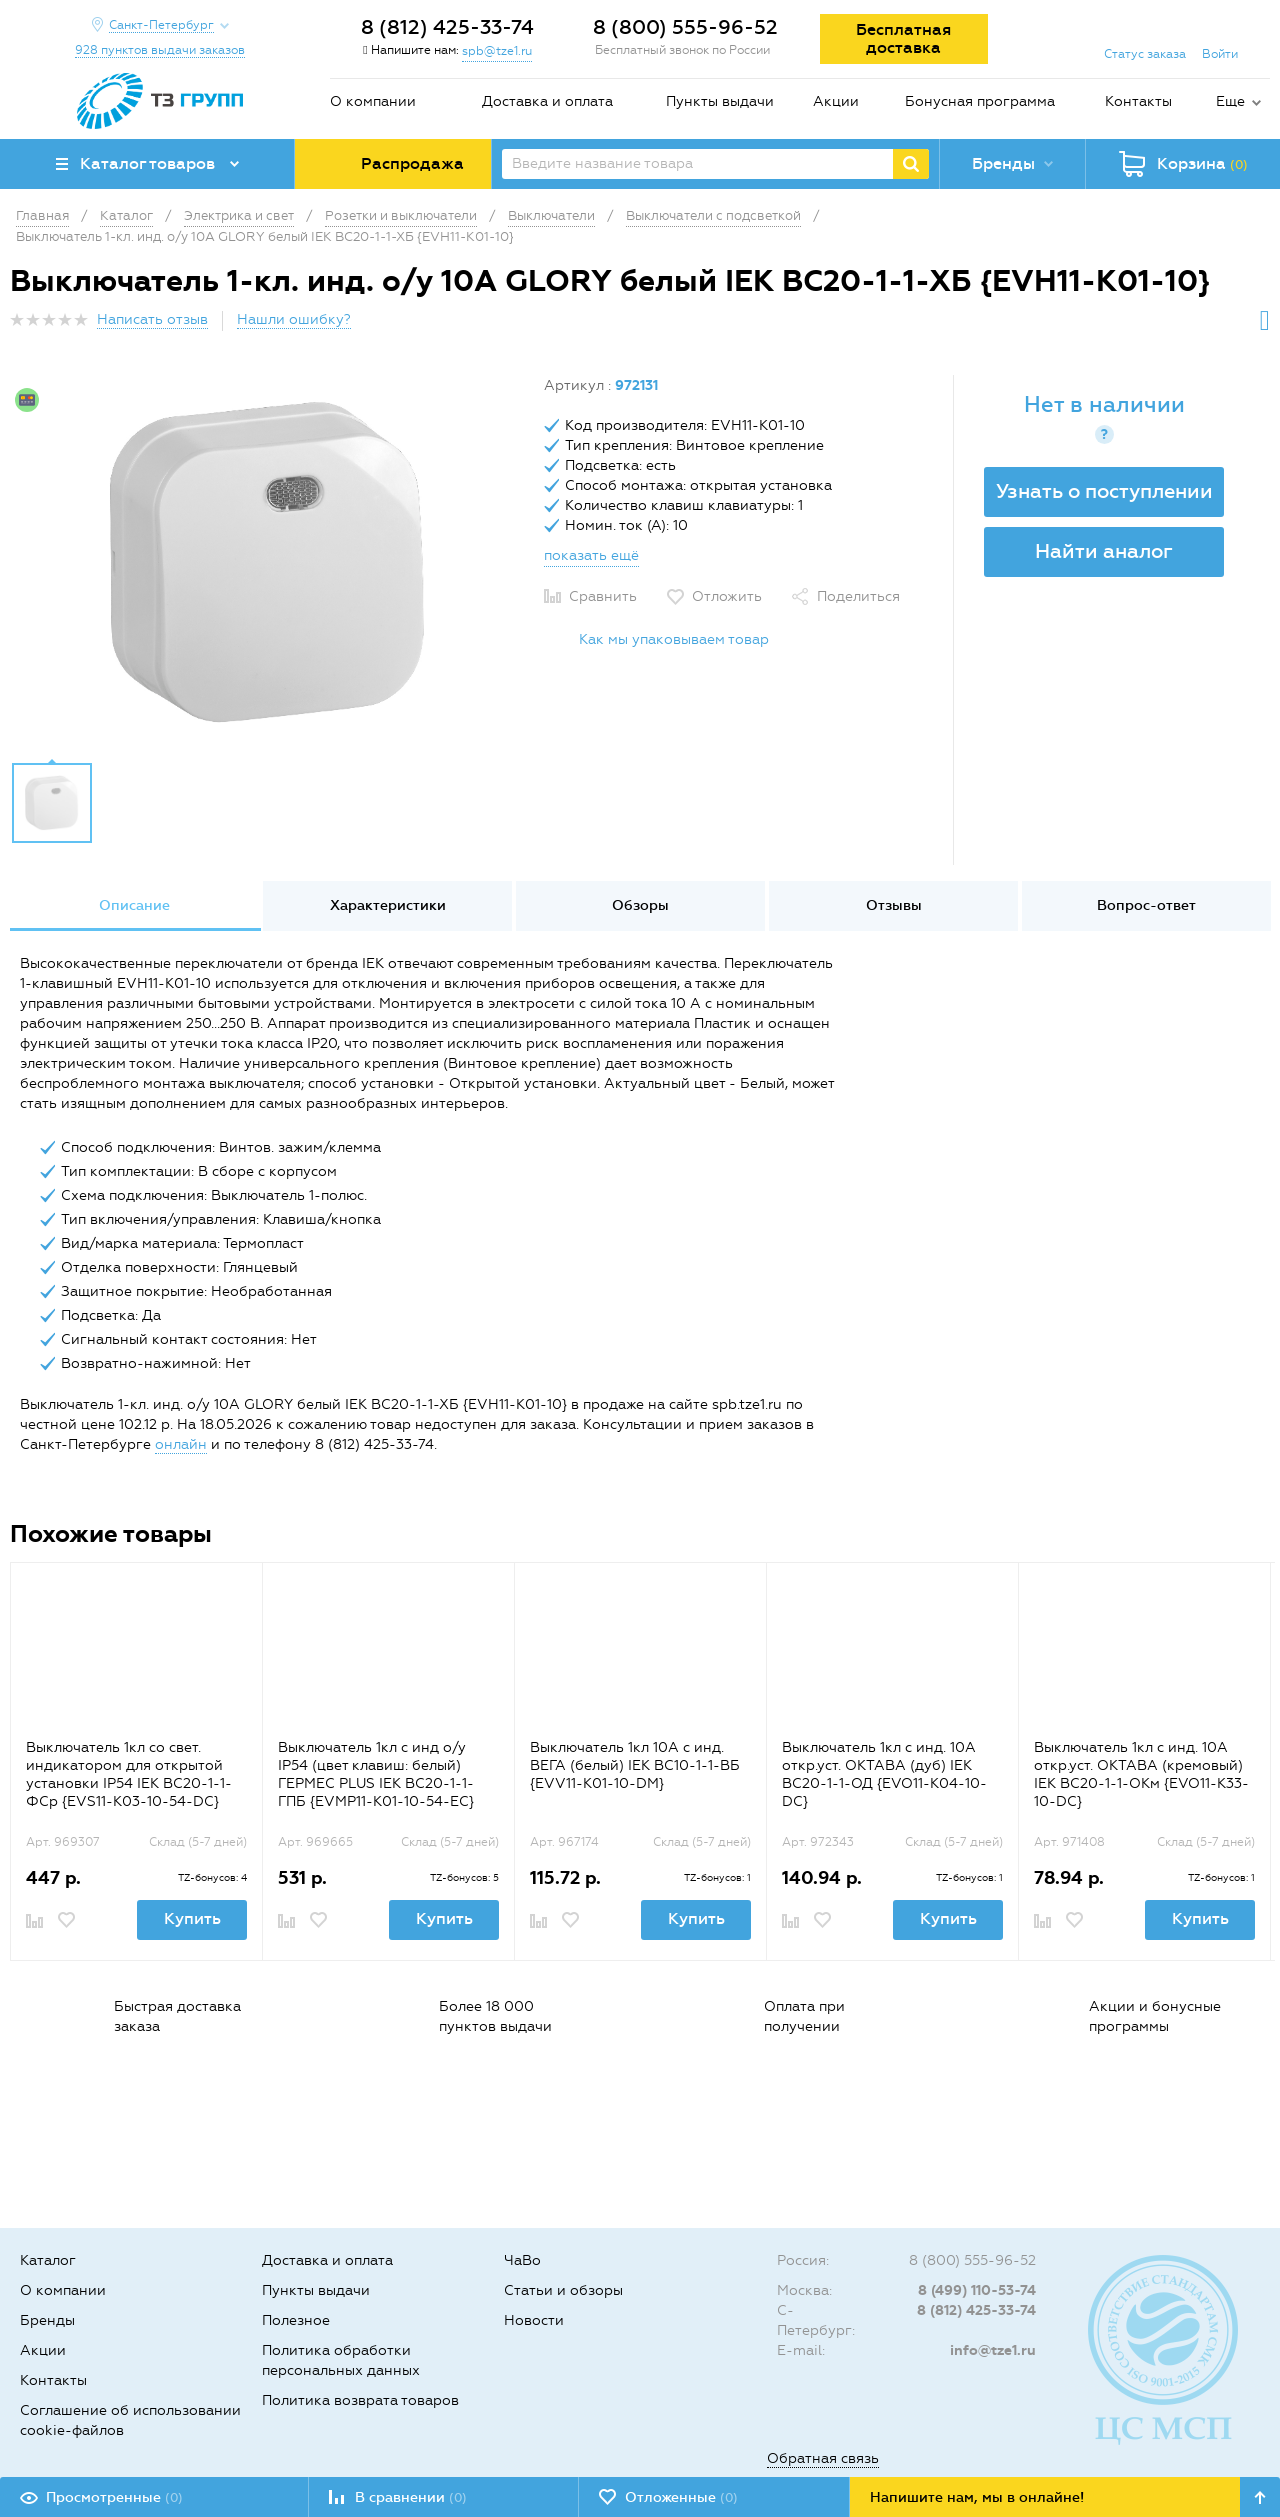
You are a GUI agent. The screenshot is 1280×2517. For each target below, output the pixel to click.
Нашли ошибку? (294, 319)
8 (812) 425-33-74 (447, 27)
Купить (192, 1918)
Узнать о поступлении (1104, 491)
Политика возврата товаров (360, 2400)
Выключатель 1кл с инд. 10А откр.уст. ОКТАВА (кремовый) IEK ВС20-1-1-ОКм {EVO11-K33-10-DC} (1141, 1774)
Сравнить (603, 596)
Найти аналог (1104, 551)
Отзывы (894, 905)
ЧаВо (522, 2260)
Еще (1230, 101)
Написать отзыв (152, 319)
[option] (269, 563)
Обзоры (640, 905)
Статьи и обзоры (563, 2290)
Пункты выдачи (720, 101)
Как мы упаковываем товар (674, 639)
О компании (373, 101)
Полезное (296, 2320)
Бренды (47, 2320)
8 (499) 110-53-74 (977, 2290)
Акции (836, 101)
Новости (534, 2320)
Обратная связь (823, 2458)
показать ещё (591, 555)
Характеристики (388, 905)
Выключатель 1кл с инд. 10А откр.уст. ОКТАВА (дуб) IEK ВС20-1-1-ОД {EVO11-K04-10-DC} (884, 1774)
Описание (134, 905)
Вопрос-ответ (1146, 905)
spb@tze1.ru (497, 51)
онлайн (181, 1444)
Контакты (1138, 101)
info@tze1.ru (993, 2350)
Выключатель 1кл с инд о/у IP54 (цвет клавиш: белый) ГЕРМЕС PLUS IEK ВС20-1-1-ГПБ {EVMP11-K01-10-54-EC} (376, 1774)
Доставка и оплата (547, 101)
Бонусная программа (980, 101)
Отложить (727, 596)
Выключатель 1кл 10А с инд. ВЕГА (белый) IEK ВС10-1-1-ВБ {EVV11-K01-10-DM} (635, 1765)
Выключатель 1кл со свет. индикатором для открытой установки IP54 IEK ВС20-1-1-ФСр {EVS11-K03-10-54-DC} (129, 1774)
